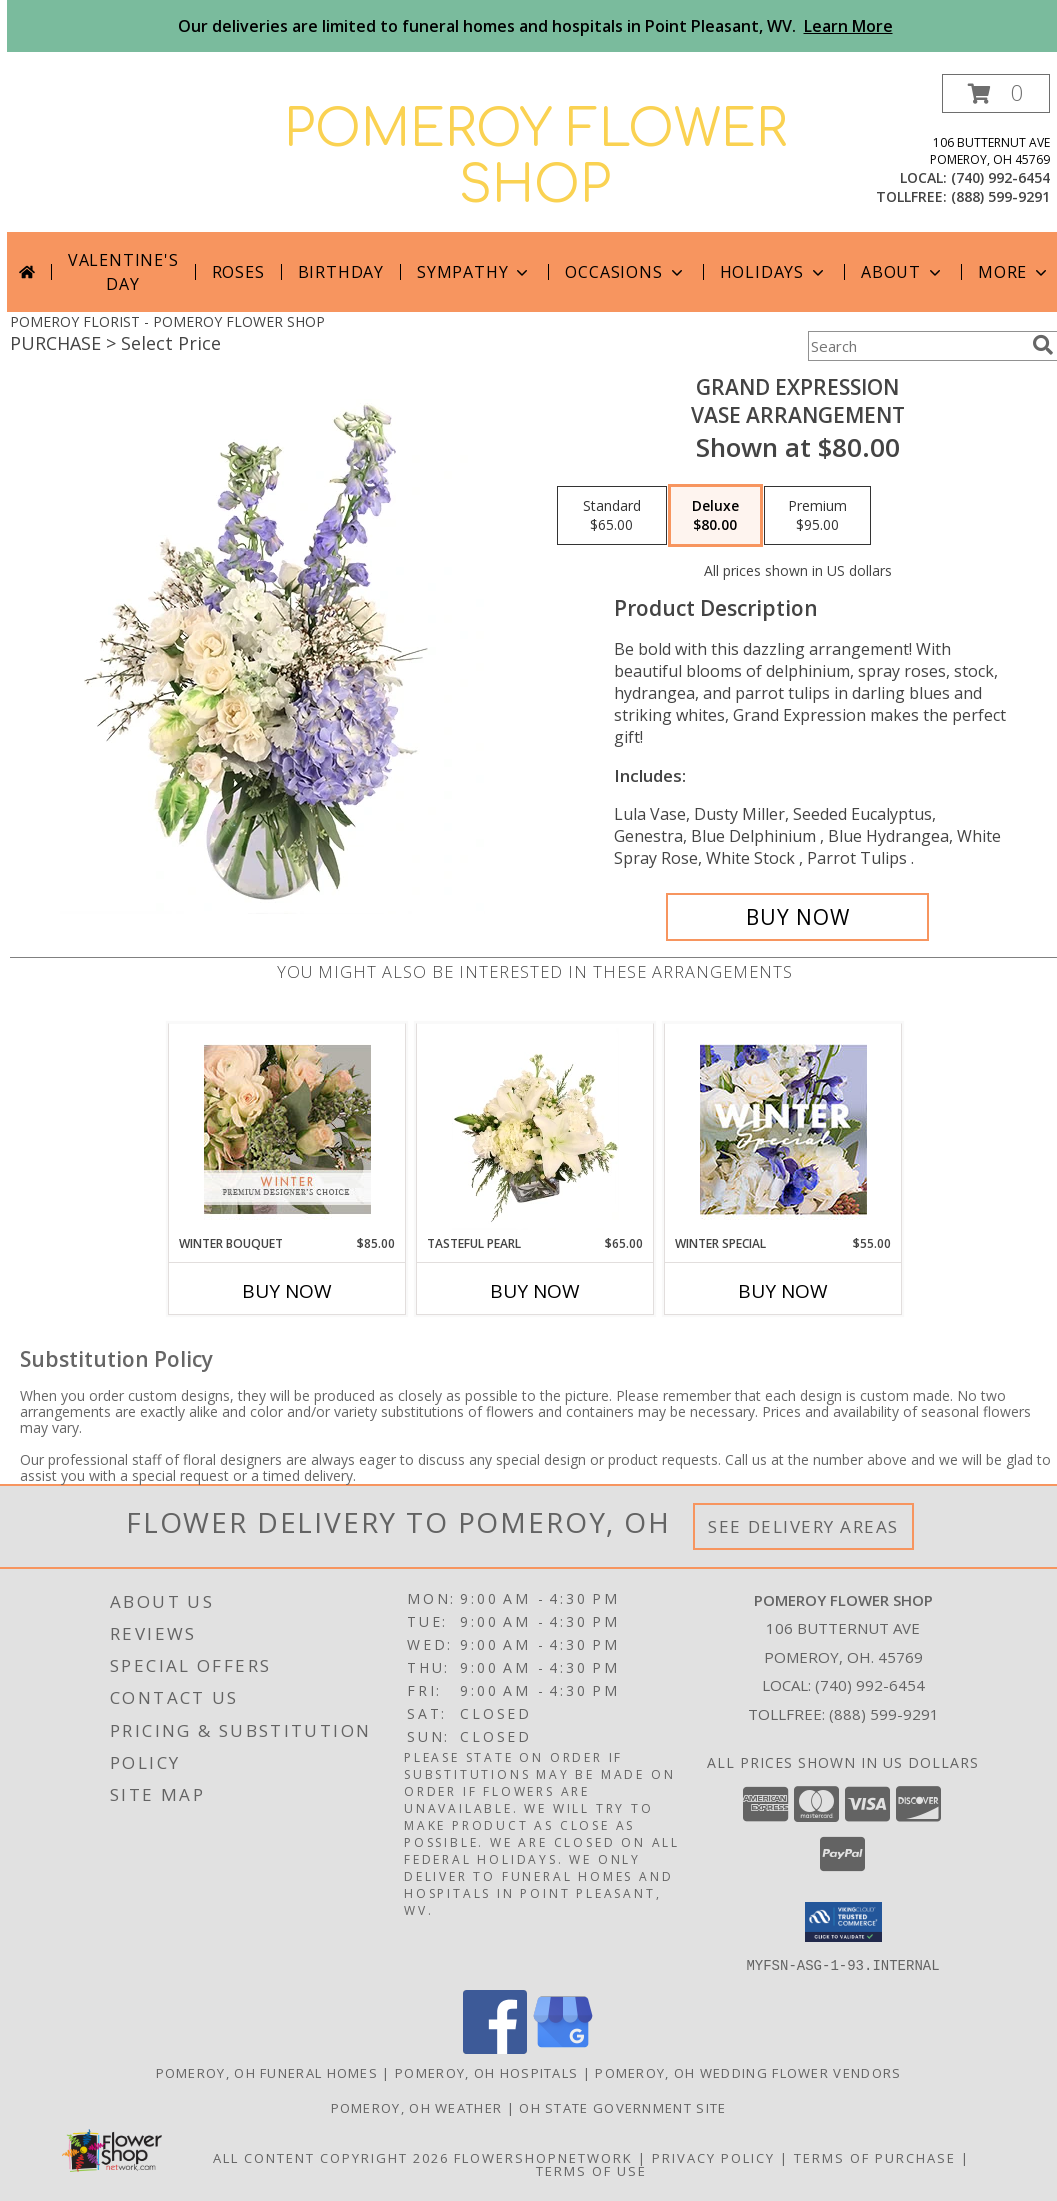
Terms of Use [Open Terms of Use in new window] (591, 2170)
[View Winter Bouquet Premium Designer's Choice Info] (287, 1129)
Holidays (774, 272)
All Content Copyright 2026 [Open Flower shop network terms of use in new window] (331, 2157)
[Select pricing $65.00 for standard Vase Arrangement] (612, 516)
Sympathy (474, 272)
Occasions (625, 272)
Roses (238, 272)
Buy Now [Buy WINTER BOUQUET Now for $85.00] (287, 1291)
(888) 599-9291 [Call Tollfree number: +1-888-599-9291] (884, 1714)
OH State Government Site (622, 2107)
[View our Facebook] (495, 2047)
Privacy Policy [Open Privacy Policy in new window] (713, 2157)
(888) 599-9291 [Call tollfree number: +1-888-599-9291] (1000, 196)
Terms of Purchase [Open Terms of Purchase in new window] (875, 2157)
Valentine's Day (123, 272)
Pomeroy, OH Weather (417, 2107)
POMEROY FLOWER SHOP (535, 158)
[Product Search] (916, 346)
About (903, 272)
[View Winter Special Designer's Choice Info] (783, 1129)
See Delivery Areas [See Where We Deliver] (803, 1526)
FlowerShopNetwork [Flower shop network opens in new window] (543, 2157)
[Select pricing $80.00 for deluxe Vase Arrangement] (715, 516)
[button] (996, 93)
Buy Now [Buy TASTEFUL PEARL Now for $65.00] (535, 1291)
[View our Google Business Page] (563, 2047)
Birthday (341, 272)
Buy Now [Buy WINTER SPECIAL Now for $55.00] (783, 1291)
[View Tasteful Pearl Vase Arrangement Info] (535, 1129)
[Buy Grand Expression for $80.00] (797, 917)
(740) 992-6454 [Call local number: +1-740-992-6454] (1000, 177)
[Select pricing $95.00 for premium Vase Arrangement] (817, 516)
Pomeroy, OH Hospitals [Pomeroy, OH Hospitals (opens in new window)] (486, 2072)
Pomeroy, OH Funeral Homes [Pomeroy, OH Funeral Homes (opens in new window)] (267, 2072)
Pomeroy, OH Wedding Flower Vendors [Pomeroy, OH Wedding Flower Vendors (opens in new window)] (748, 2072)
